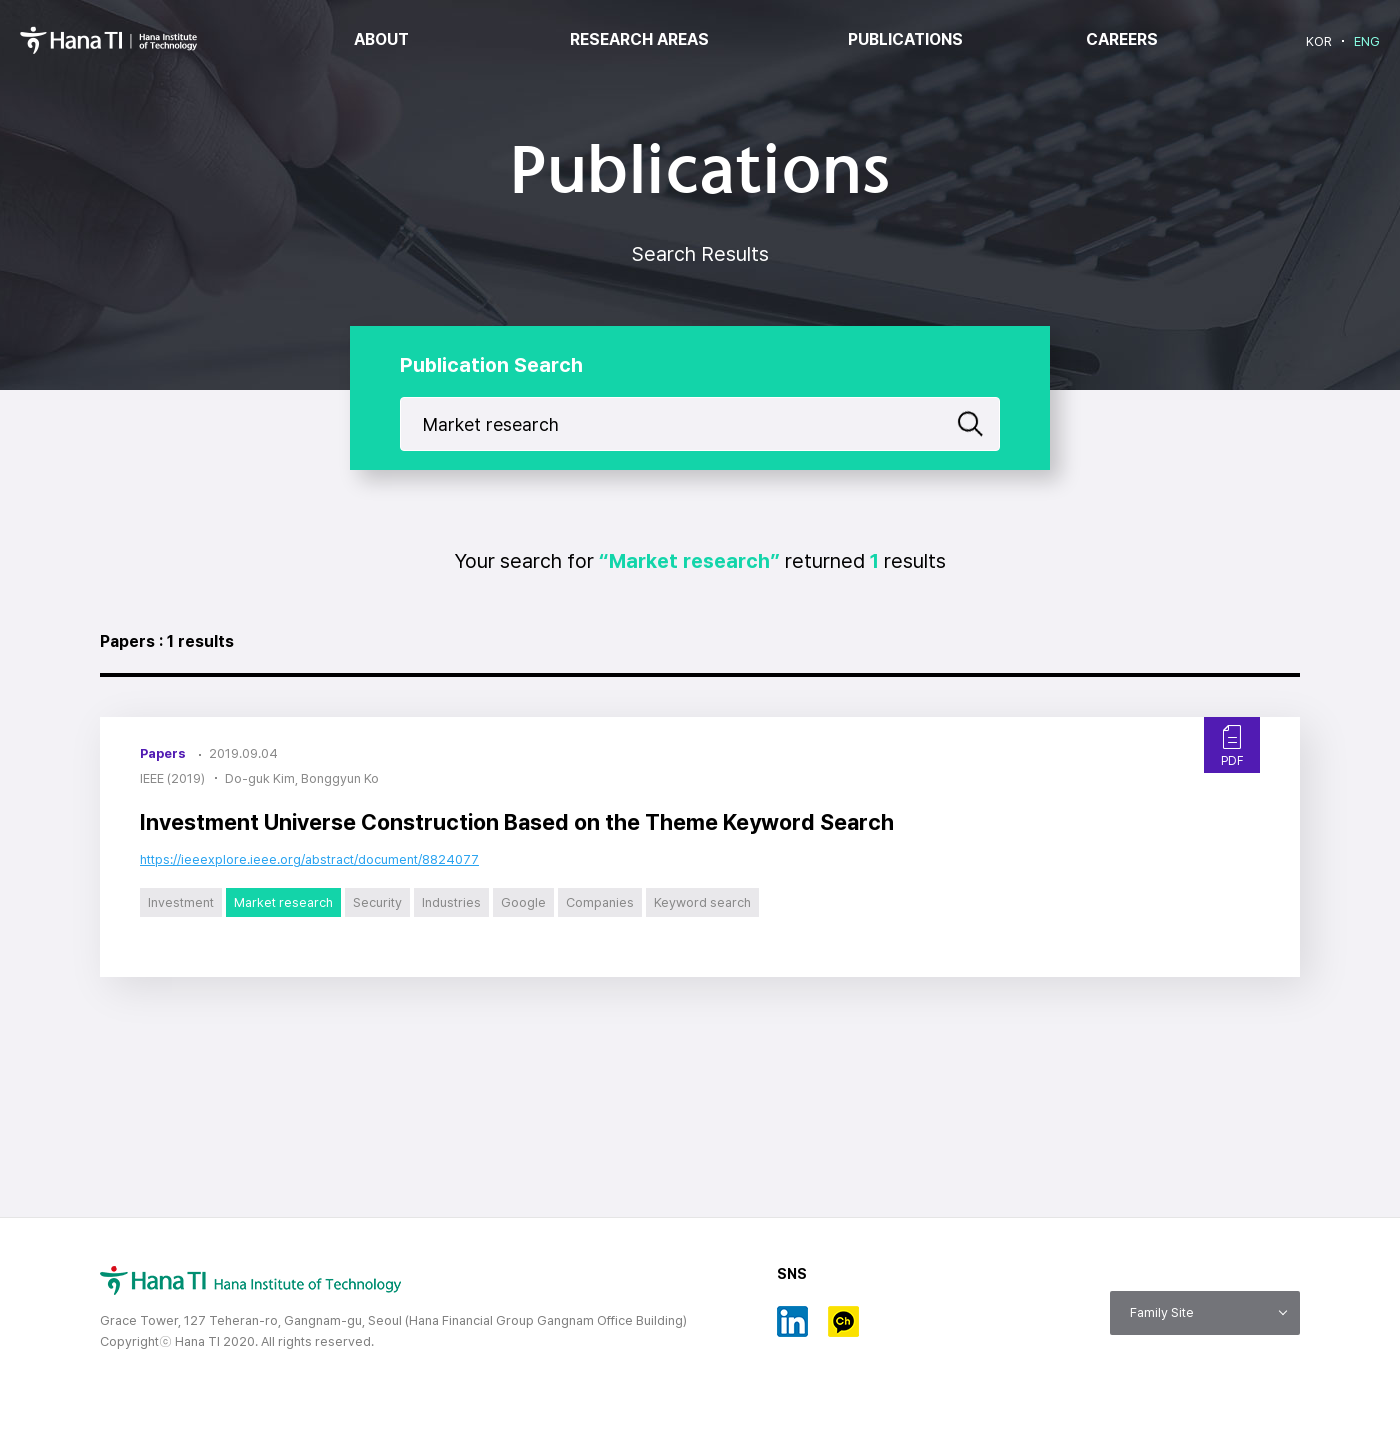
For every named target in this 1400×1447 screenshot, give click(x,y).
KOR (1319, 41)
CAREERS (1122, 40)
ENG (1367, 41)
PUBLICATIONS (905, 40)
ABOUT (381, 40)
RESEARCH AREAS (639, 40)
